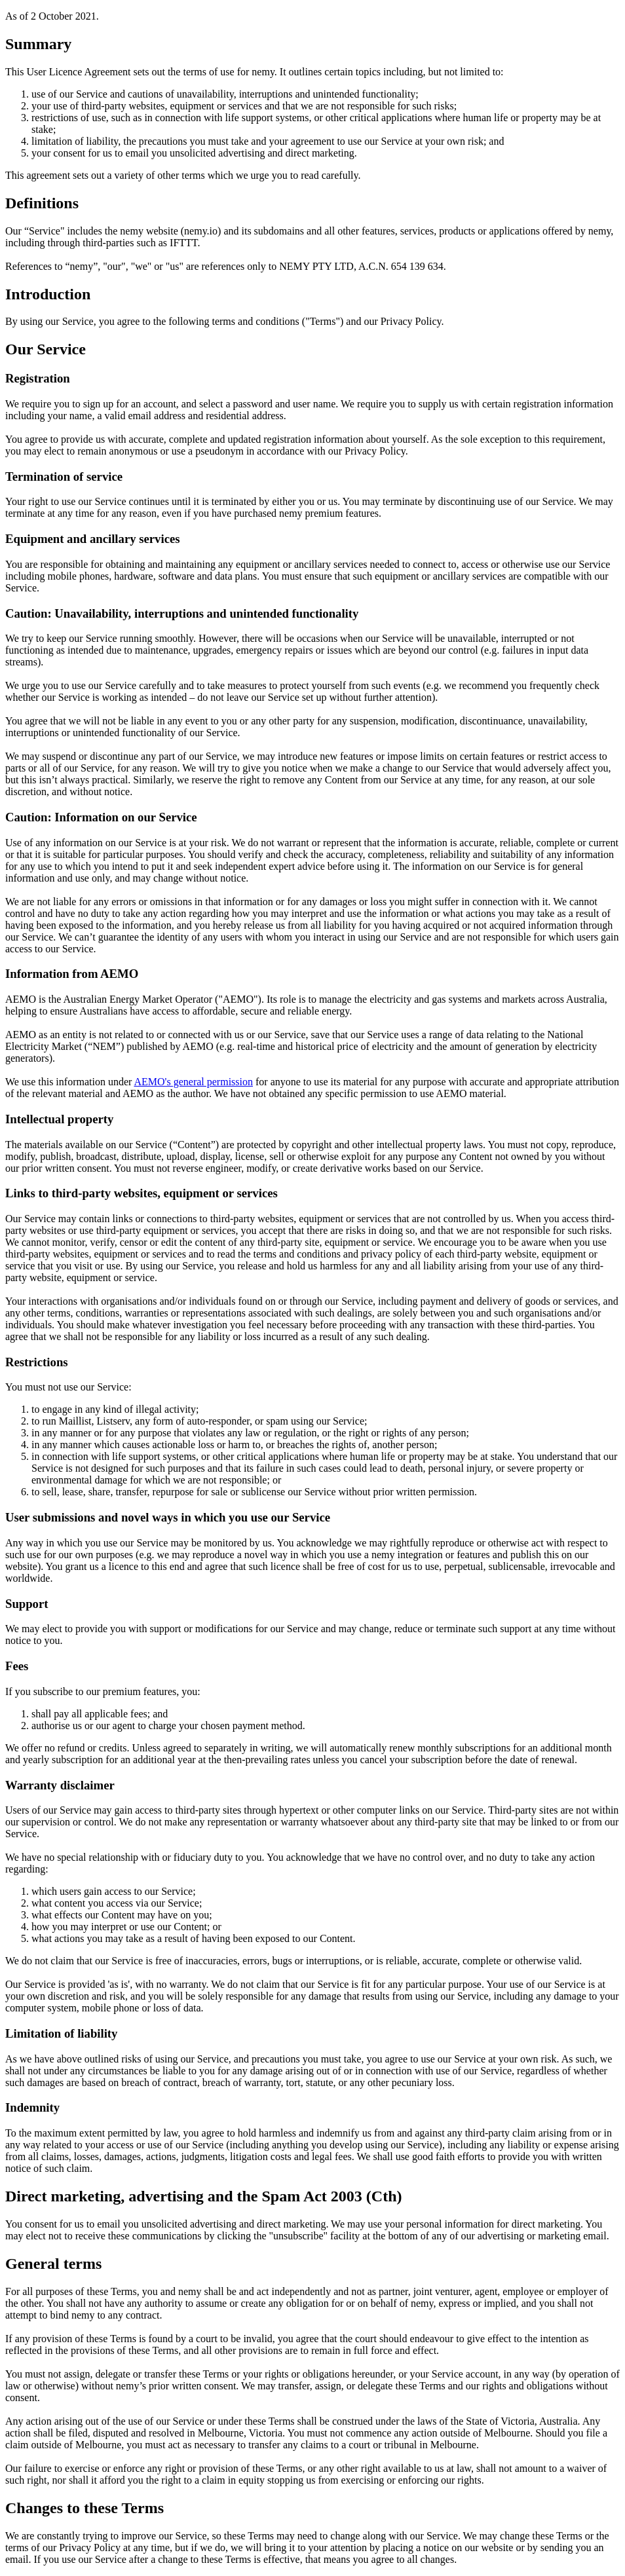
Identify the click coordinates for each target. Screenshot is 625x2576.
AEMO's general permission (193, 1081)
